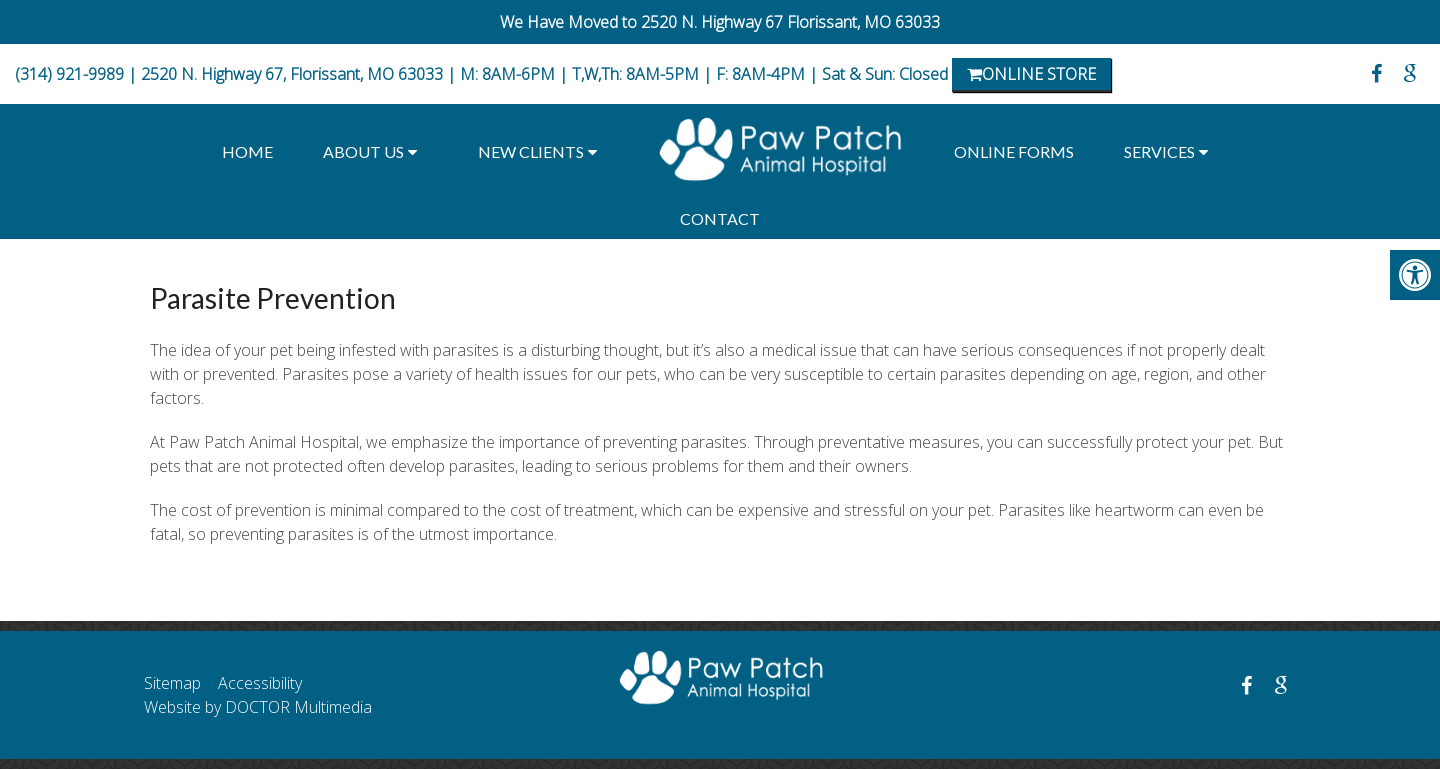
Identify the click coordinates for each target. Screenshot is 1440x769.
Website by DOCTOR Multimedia (258, 707)
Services (1159, 151)
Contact (720, 218)
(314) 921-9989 (69, 74)
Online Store (1031, 74)
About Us (363, 151)
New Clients (531, 151)
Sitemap (172, 683)
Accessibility (260, 683)
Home (247, 151)
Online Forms (1014, 151)
